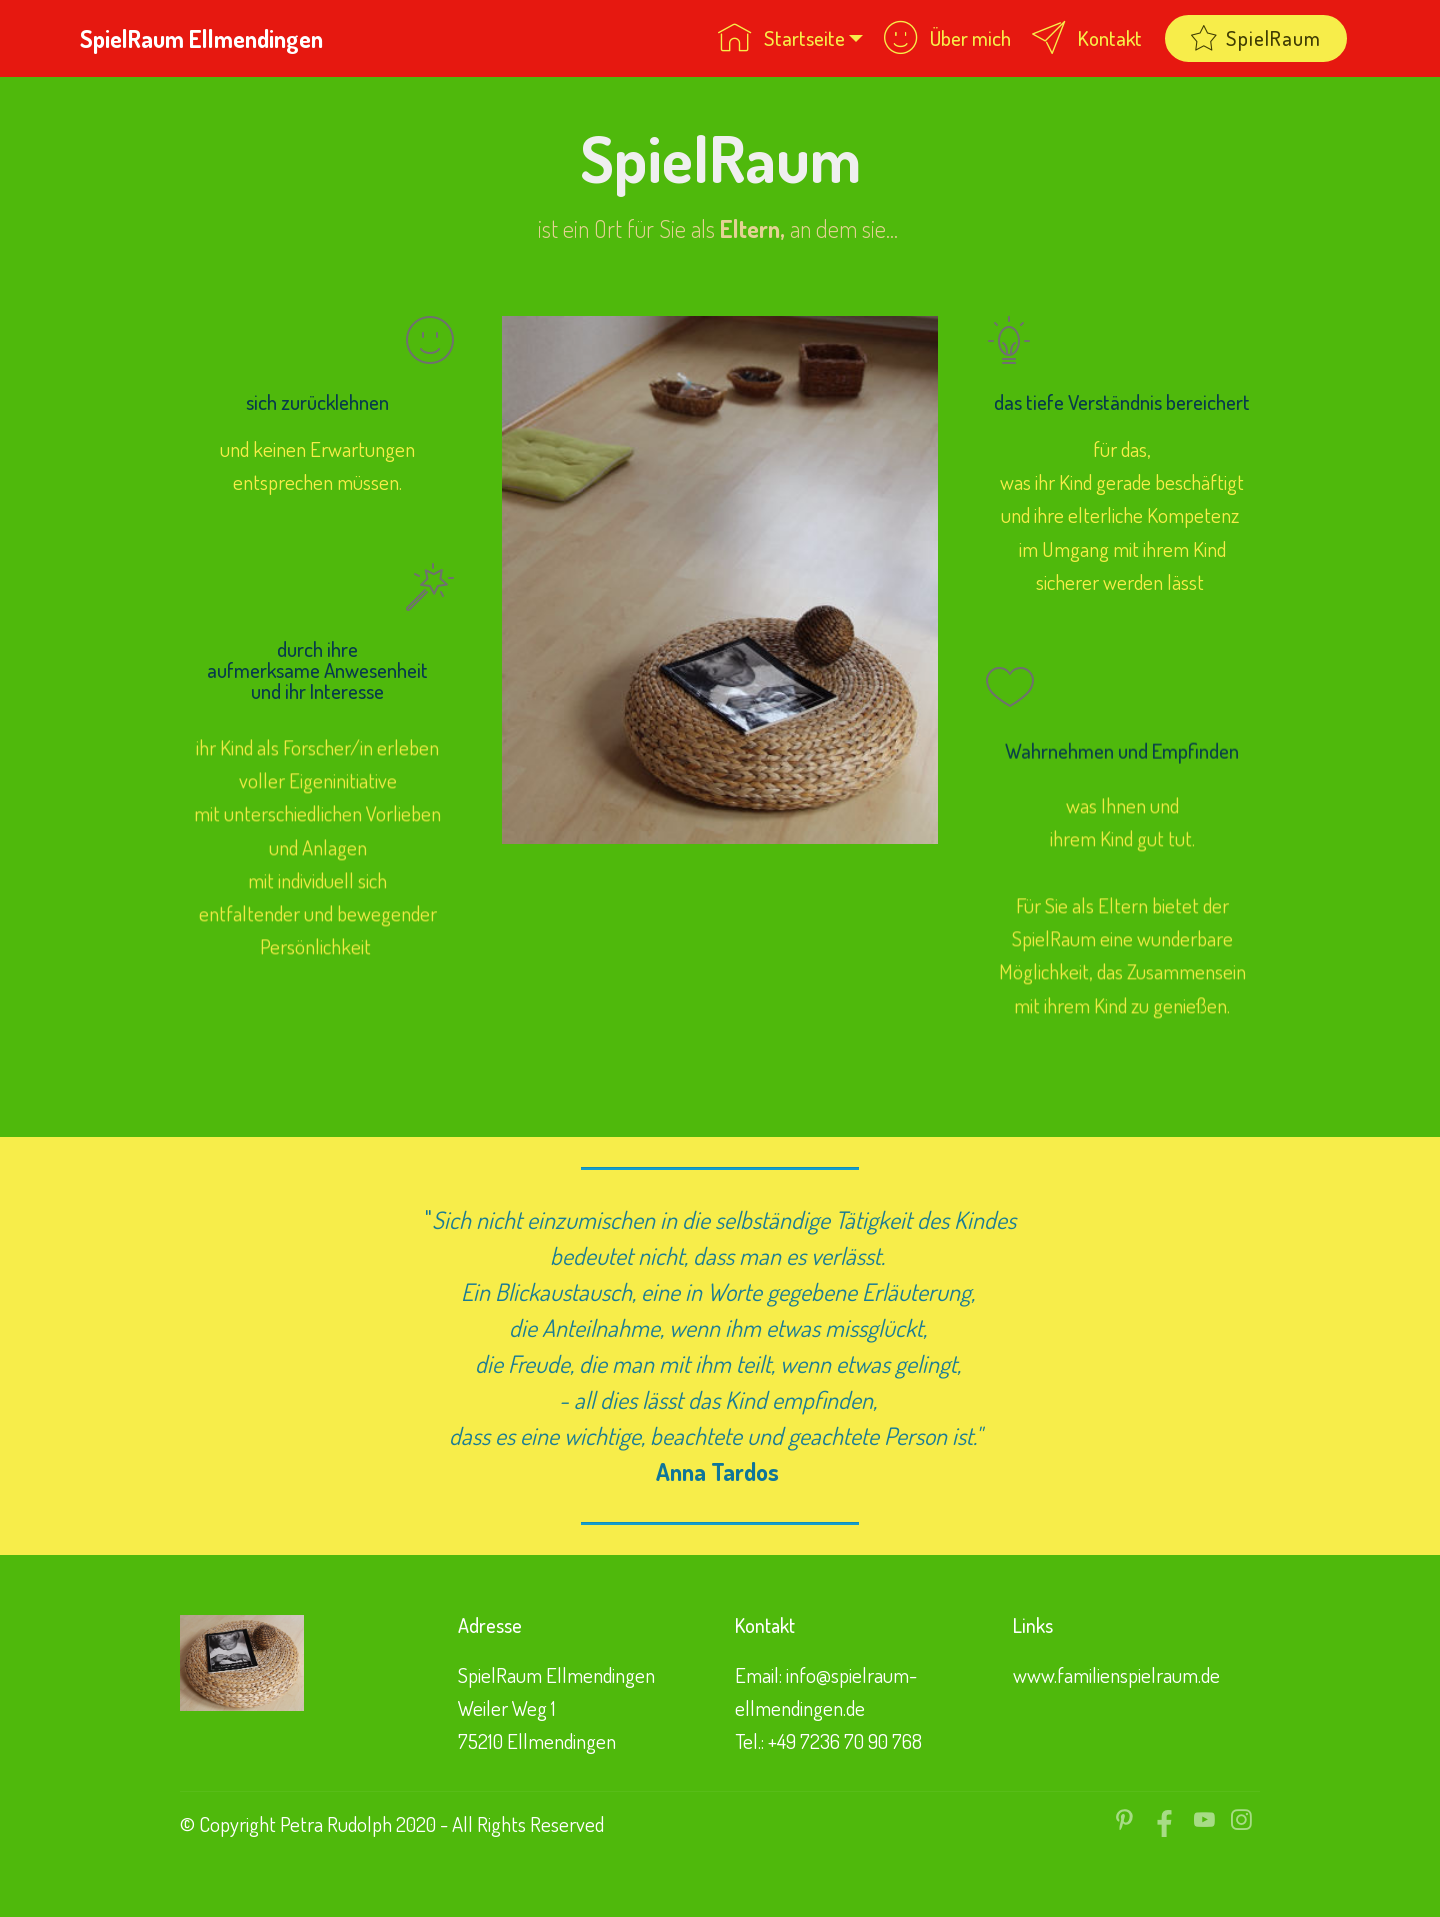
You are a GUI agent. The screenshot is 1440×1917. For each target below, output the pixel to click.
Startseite (781, 38)
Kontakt (1087, 38)
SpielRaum (1256, 38)
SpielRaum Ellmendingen (201, 38)
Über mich (947, 38)
